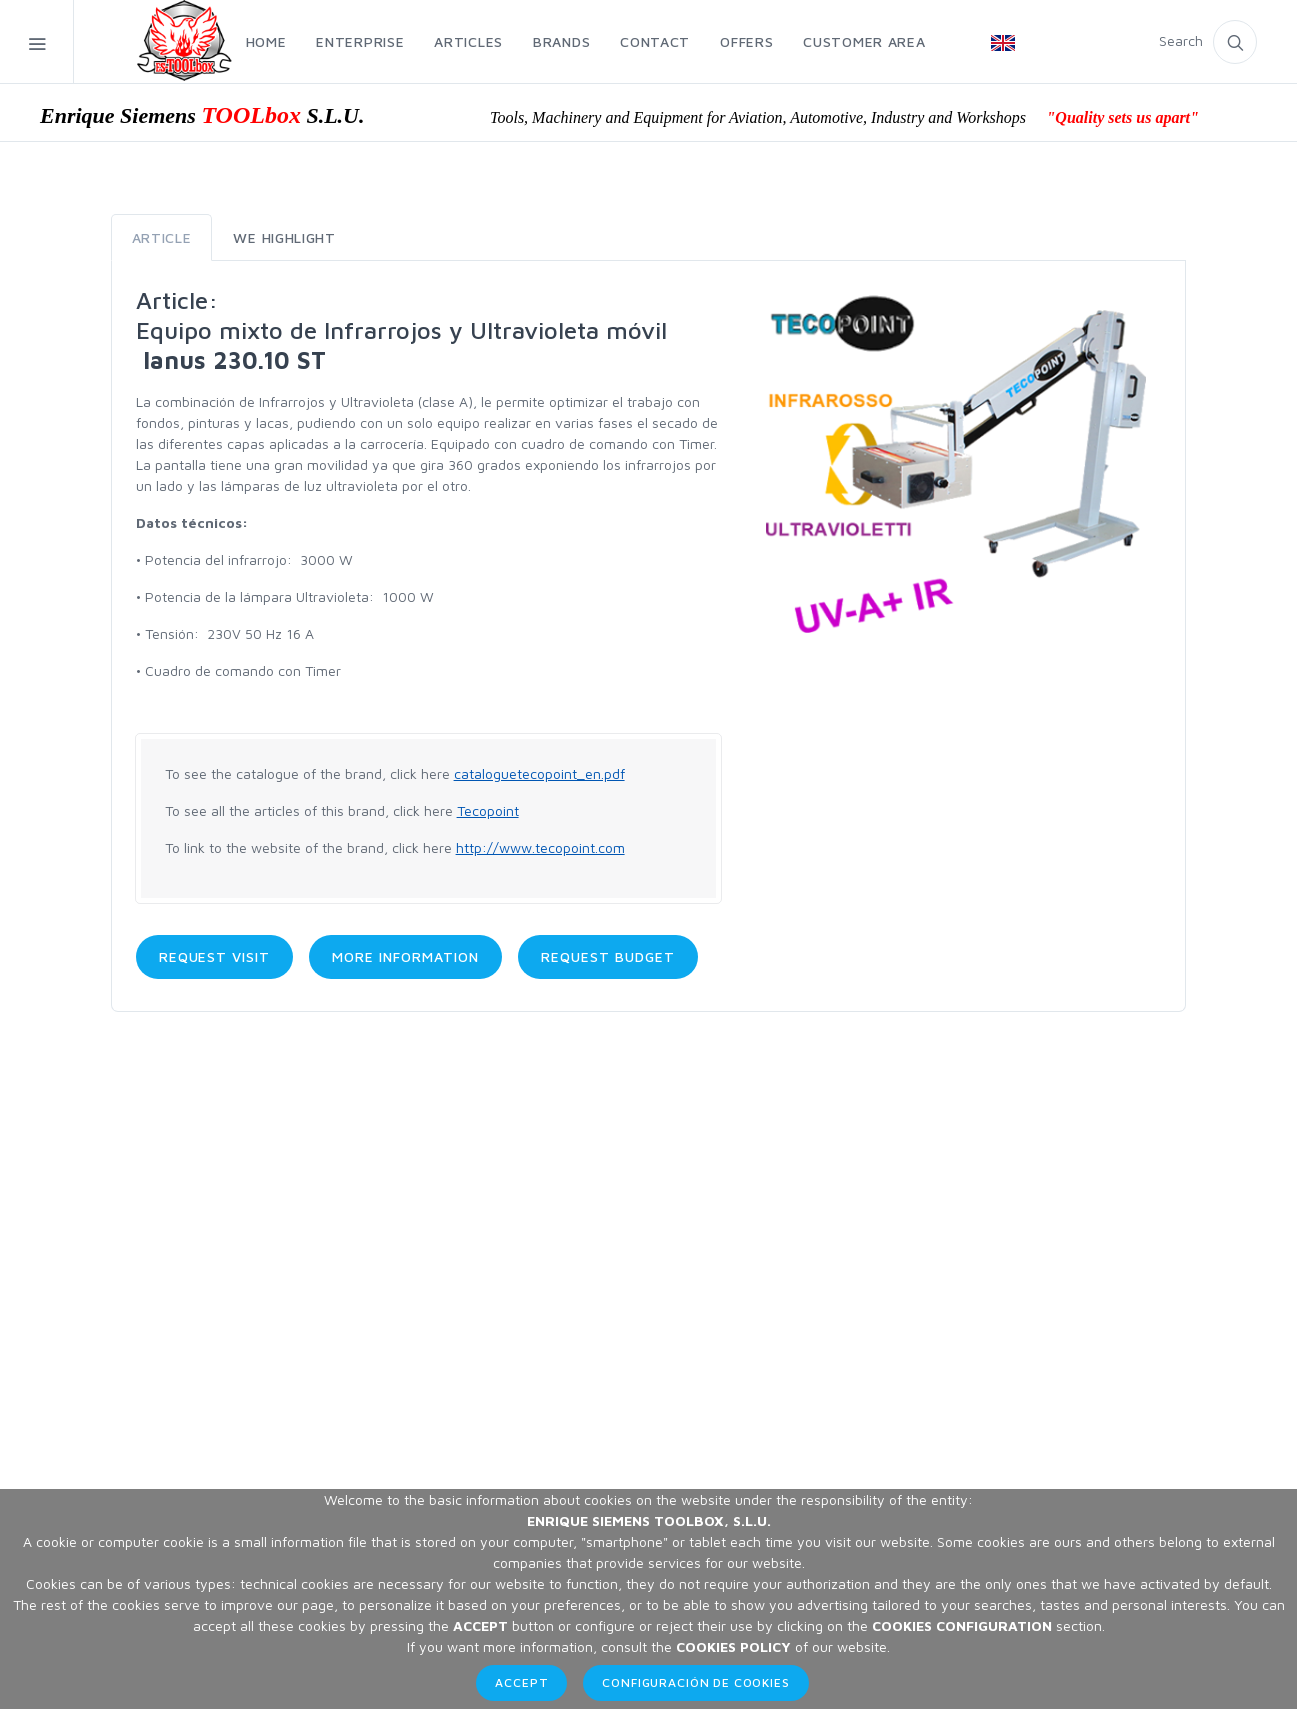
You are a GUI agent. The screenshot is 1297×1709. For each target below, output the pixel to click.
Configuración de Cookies (695, 1682)
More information (405, 956)
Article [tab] (162, 237)
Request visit (215, 956)
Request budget (608, 956)
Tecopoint (488, 810)
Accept (521, 1682)
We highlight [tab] (284, 237)
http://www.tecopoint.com (540, 847)
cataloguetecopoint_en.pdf (539, 773)
